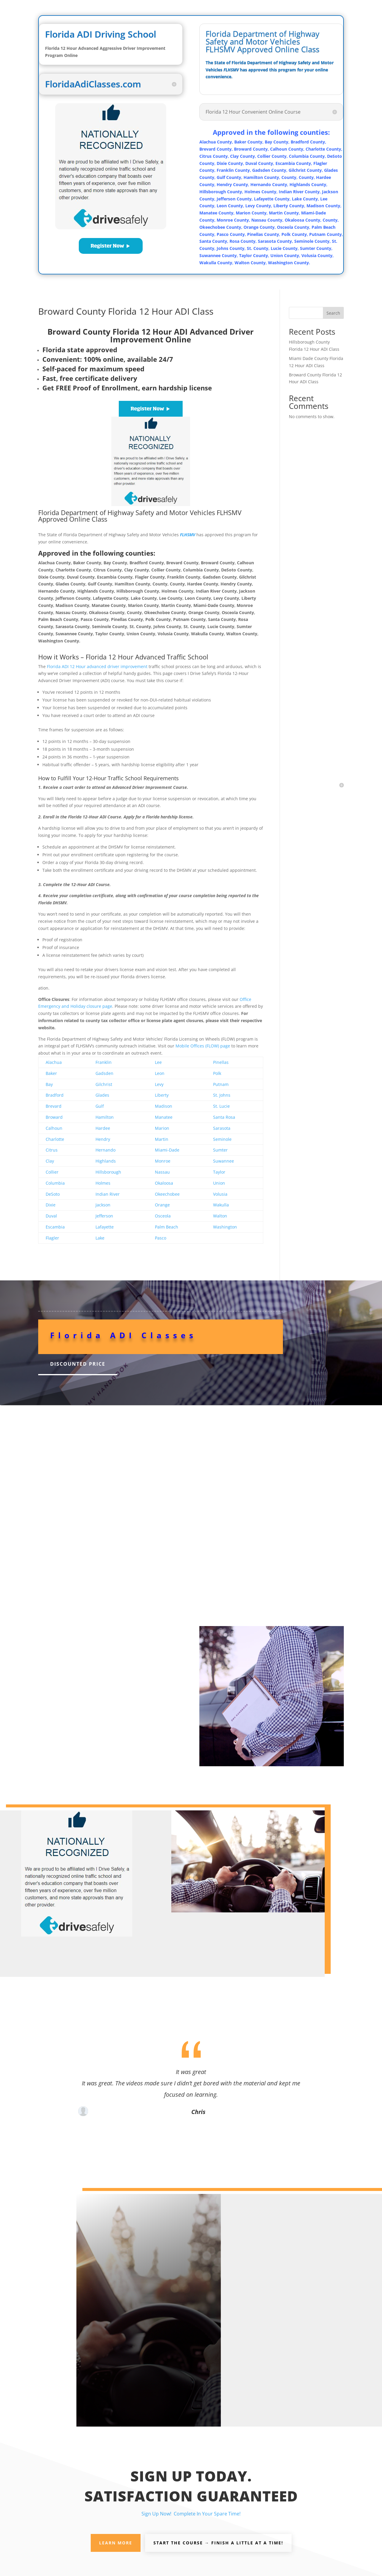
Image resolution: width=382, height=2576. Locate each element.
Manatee (163, 1117)
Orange (162, 1205)
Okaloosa (164, 1183)
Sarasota (221, 1128)
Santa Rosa (224, 1117)
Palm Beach (166, 1227)
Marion (162, 1128)
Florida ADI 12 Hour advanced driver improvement (97, 666)
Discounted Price (77, 1364)
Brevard (53, 1106)
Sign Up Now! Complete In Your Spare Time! (191, 2513)
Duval (51, 1216)
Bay (49, 1084)
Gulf (100, 1106)
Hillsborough (108, 1172)
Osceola (163, 1216)
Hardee (103, 1128)
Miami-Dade (167, 1150)
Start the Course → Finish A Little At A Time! (218, 2543)
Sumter (220, 1150)
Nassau (162, 1172)
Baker (51, 1073)
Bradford (55, 1095)
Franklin (104, 1062)
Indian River (108, 1194)
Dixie (51, 1205)
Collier (52, 1172)
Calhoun (54, 1128)
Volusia (220, 1194)
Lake (100, 1238)
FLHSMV (187, 534)
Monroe (162, 1161)
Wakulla (221, 1205)
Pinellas (221, 1062)
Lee (158, 1062)
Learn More (115, 2543)
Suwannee (223, 1161)
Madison (163, 1106)
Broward (54, 1117)
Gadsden (104, 1073)
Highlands (106, 1161)
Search (333, 313)
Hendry (103, 1139)
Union (219, 1183)
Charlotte (55, 1139)
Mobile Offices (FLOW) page (202, 1046)
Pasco (160, 1238)
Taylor (219, 1172)
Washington (225, 1227)
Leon (159, 1073)
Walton (220, 1216)
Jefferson (104, 1216)
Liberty (162, 1095)
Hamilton (105, 1117)
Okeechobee (167, 1194)
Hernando (105, 1150)
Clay (50, 1161)
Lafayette (105, 1227)
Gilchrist (104, 1084)
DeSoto (53, 1194)
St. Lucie (221, 1106)
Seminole (222, 1139)
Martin (161, 1139)
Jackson (103, 1205)
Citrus (52, 1150)
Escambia (55, 1227)
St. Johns (221, 1095)
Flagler (52, 1238)
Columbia (55, 1183)
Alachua (54, 1062)
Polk (217, 1073)
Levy (159, 1084)
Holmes (103, 1183)
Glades (102, 1095)
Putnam (221, 1084)
